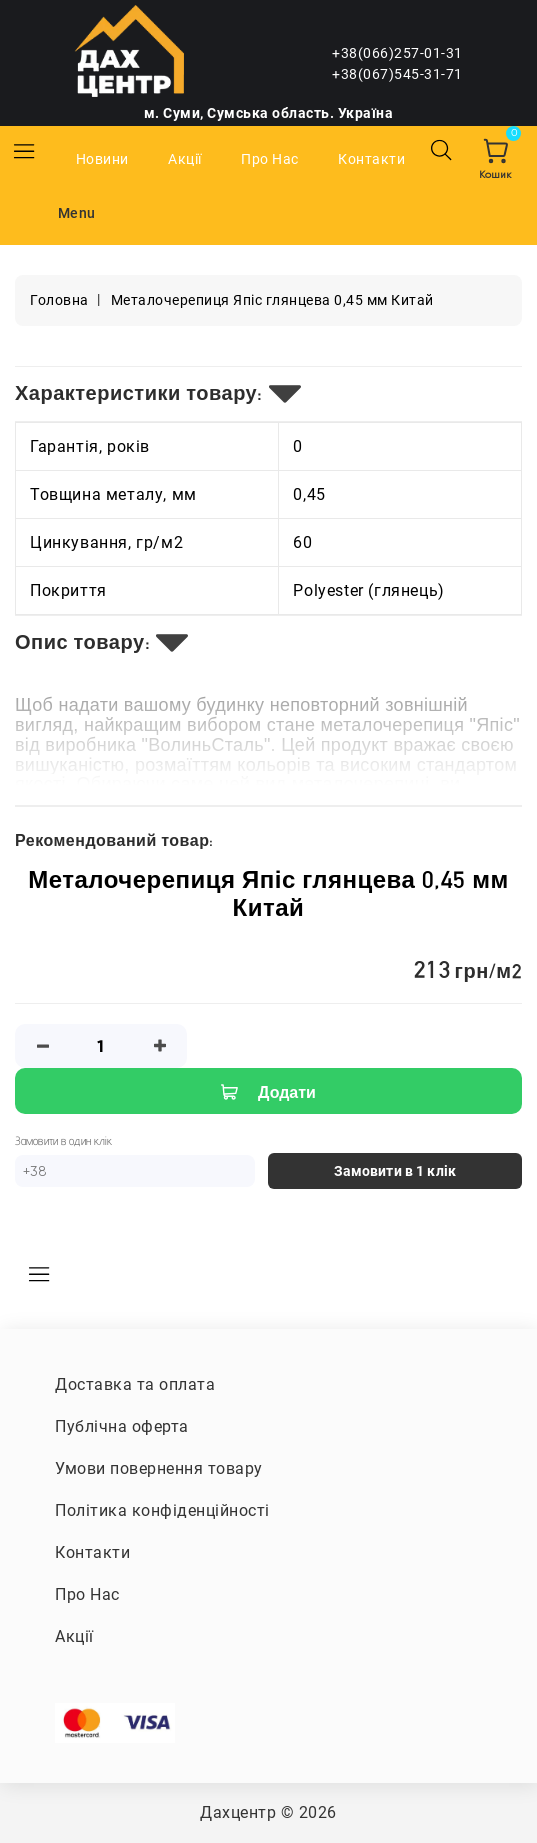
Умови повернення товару (159, 1468)
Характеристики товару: (139, 393)
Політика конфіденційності (162, 1510)
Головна (59, 300)
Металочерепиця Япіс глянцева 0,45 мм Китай (272, 300)
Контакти (371, 159)
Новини (102, 159)
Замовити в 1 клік (395, 1171)
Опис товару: (82, 642)
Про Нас (270, 159)
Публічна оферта (122, 1426)
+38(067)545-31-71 (397, 74)
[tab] (268, 394)
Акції (185, 159)
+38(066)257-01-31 (397, 53)
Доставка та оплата (135, 1384)
